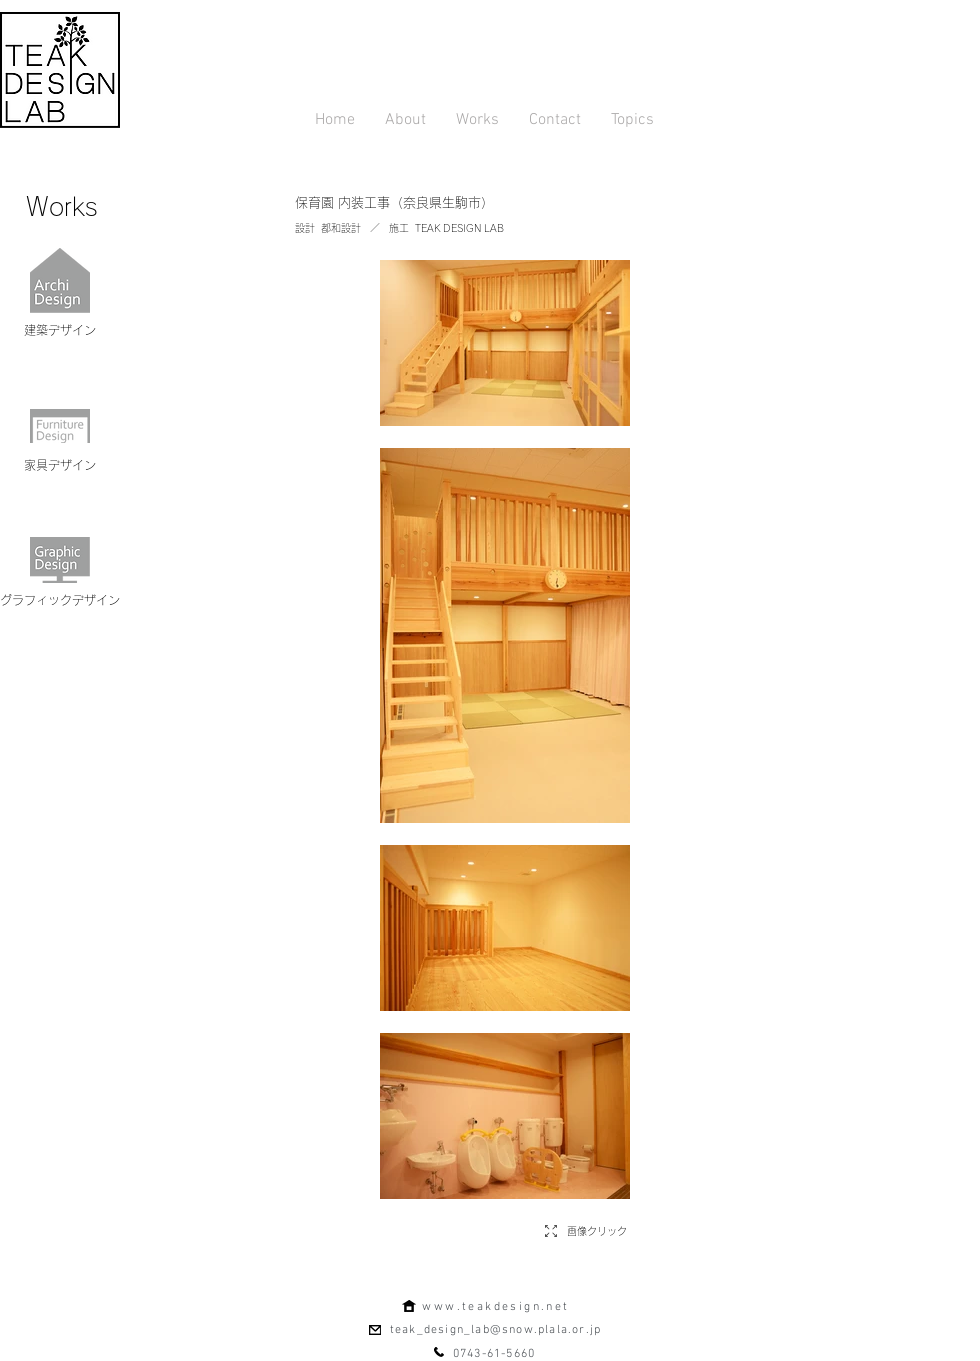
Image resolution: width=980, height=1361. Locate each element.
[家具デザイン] (60, 465)
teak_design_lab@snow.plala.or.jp (495, 1330)
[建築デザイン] (60, 330)
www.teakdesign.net (495, 1307)
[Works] (62, 206)
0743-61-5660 (494, 1354)
